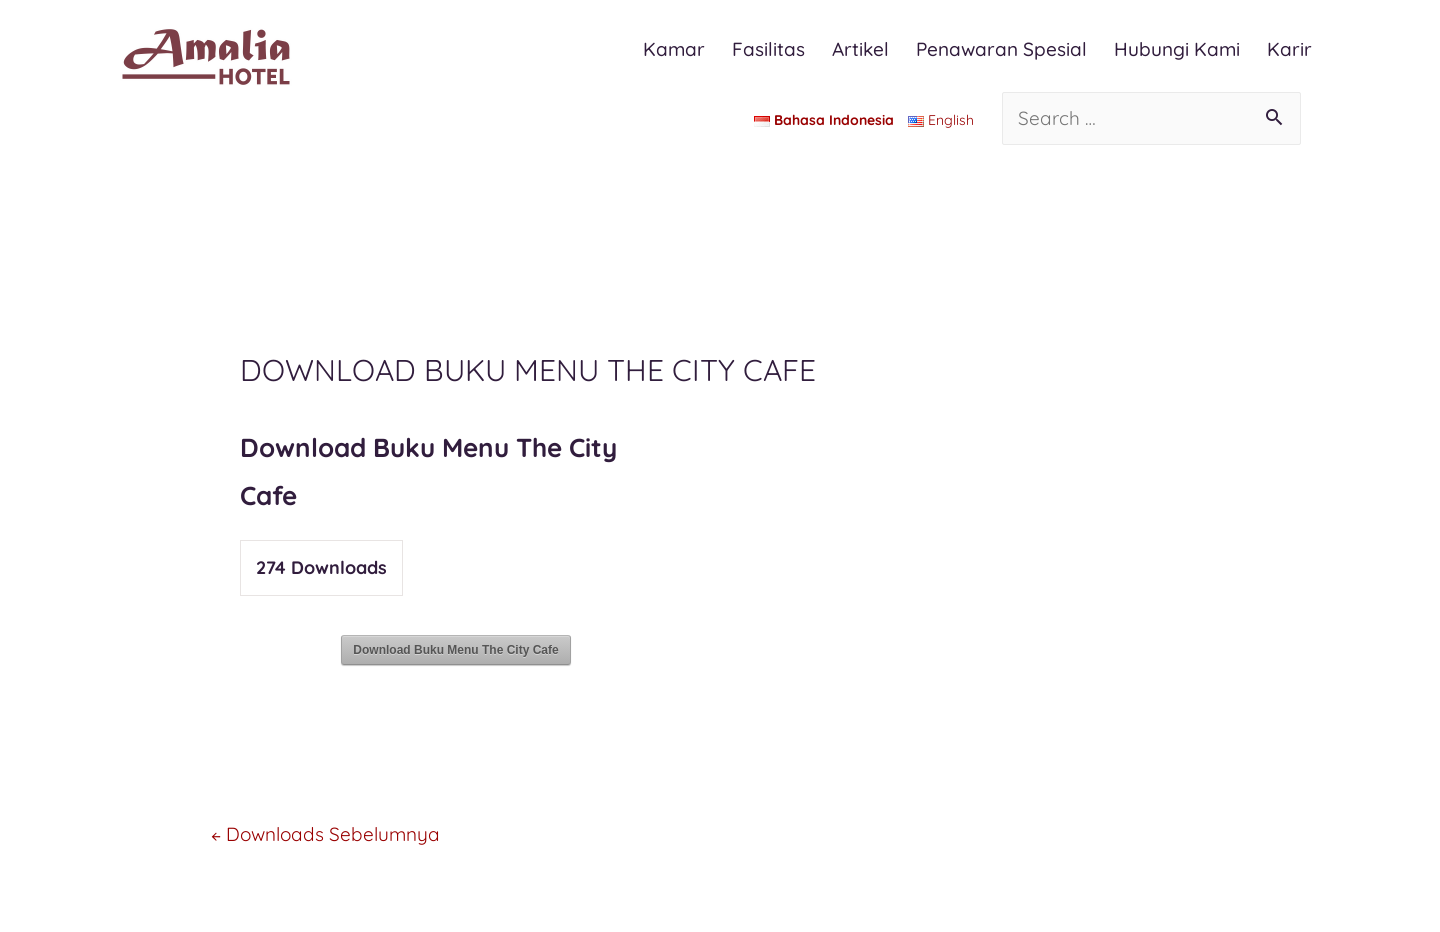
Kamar (674, 49)
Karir (1289, 49)
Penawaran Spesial (1001, 49)
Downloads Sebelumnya (325, 834)
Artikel (860, 49)
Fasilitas (768, 49)
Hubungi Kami (1177, 49)
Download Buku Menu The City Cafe (455, 650)
